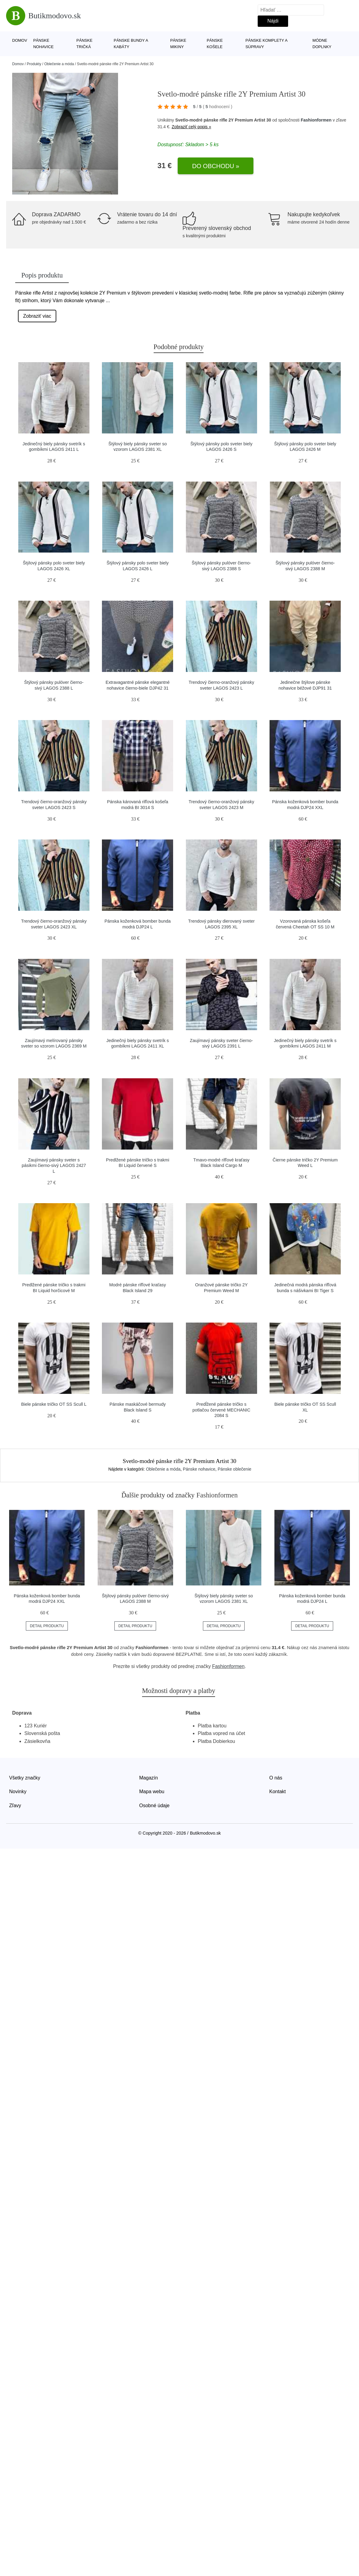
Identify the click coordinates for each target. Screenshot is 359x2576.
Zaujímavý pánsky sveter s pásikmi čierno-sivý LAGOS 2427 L (54, 1165)
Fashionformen (316, 120)
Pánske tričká (84, 43)
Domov (19, 40)
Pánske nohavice (43, 43)
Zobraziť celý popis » (191, 126)
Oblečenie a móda (59, 64)
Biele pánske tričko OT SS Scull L (53, 1404)
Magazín (148, 1777)
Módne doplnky (321, 43)
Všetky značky (24, 1777)
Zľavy (15, 1805)
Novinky (17, 1791)
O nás (275, 1777)
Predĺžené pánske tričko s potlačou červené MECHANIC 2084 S (221, 1410)
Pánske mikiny (178, 43)
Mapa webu (152, 1791)
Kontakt (277, 1791)
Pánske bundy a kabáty (131, 43)
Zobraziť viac (37, 316)
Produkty (34, 64)
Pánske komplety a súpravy (267, 43)
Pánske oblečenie (235, 1469)
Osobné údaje (154, 1805)
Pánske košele (215, 43)
